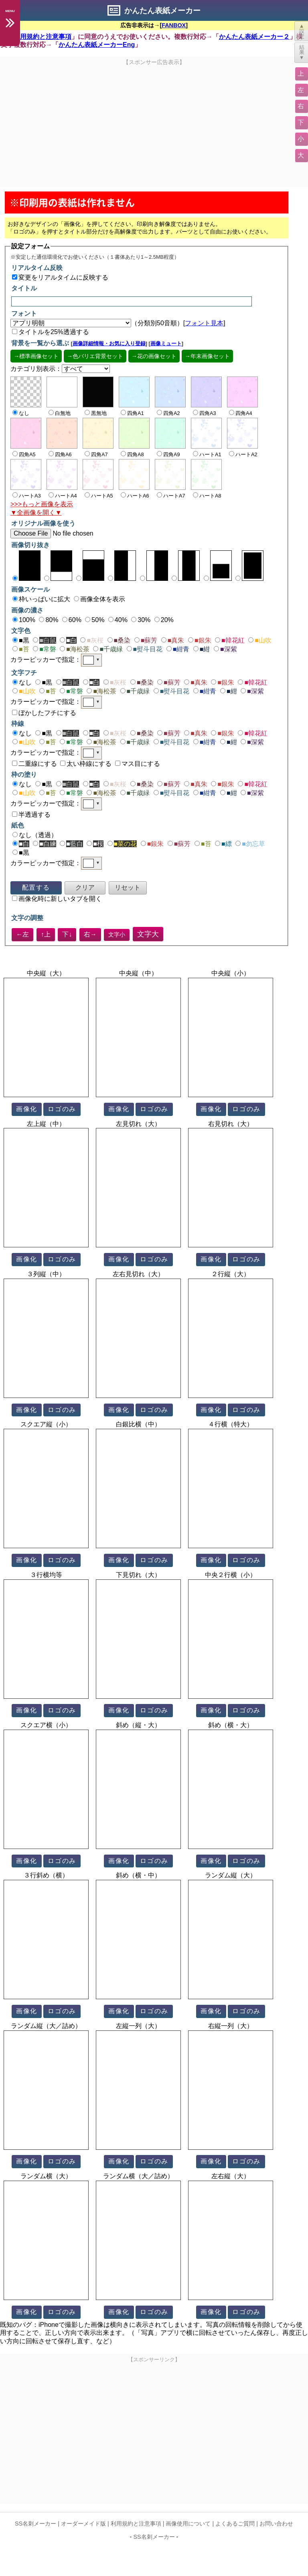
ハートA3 (26, 496)
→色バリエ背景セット (95, 356)
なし (22, 682)
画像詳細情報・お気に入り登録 (109, 343)
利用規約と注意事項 (42, 36)
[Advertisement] (154, 122)
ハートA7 (171, 496)
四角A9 (168, 454)
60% (71, 619)
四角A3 (204, 413)
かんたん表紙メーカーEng (97, 44)
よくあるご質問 (235, 2523)
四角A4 (240, 413)
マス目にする (137, 763)
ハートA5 (99, 496)
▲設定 (301, 31)
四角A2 (168, 413)
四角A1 (132, 413)
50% (94, 619)
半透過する (31, 814)
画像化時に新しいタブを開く (57, 898)
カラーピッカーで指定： (56, 659)
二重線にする (34, 763)
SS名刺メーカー (35, 2523)
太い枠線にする (85, 763)
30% (140, 619)
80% (48, 619)
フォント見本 (204, 323)
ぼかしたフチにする (44, 712)
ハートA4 (63, 496)
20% (164, 619)
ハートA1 (207, 454)
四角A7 (96, 454)
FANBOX (174, 25)
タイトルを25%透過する (50, 331)
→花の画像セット (154, 356)
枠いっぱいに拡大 (41, 599)
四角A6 (60, 454)
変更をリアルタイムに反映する (60, 277)
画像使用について (188, 2523)
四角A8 (132, 454)
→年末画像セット (207, 356)
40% (118, 619)
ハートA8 (207, 496)
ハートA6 (135, 496)
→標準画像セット (36, 356)
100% (23, 619)
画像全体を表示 (99, 599)
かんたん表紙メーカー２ (254, 36)
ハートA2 (243, 454)
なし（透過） (34, 835)
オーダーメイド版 (83, 2523)
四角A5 (24, 454)
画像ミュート (166, 343)
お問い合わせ (276, 2523)
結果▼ (301, 52)
